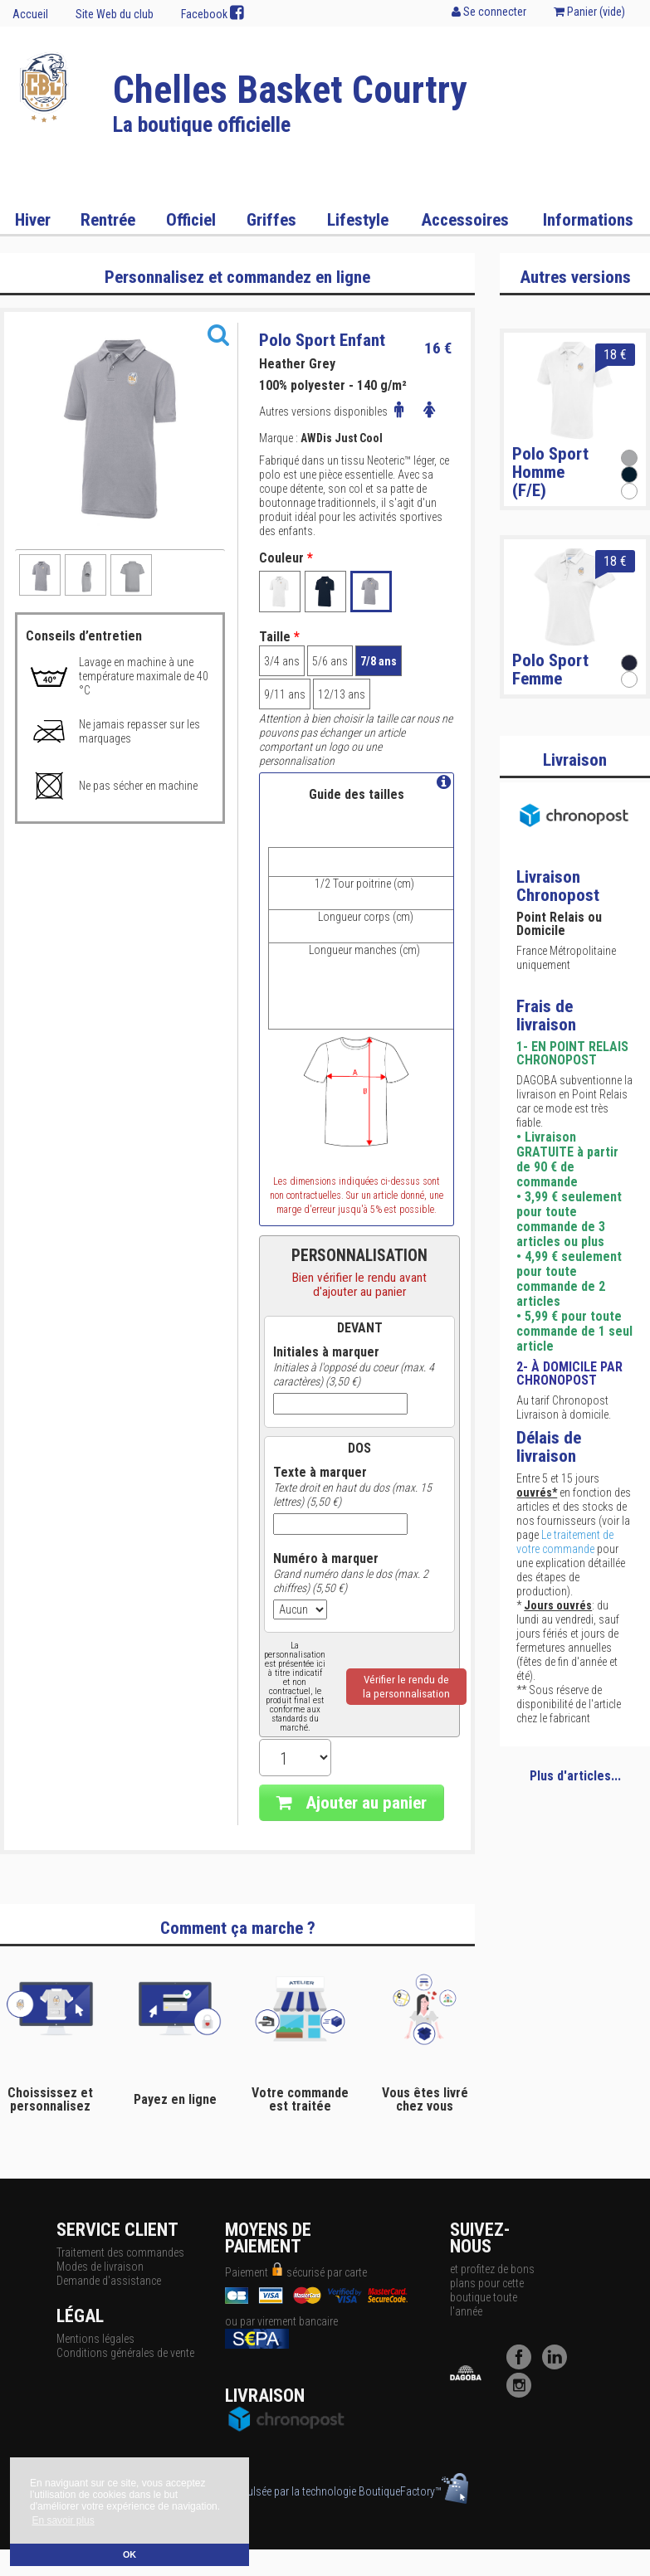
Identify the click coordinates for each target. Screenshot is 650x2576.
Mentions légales (95, 2338)
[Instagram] (523, 2393)
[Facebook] (523, 2365)
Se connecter (489, 11)
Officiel (191, 220)
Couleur (286, 558)
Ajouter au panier (351, 1803)
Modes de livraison (100, 2266)
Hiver (33, 220)
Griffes (271, 220)
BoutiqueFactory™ (413, 2491)
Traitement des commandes (120, 2252)
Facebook (212, 13)
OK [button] (129, 2554)
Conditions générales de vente (125, 2352)
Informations (588, 220)
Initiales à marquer (326, 1352)
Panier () (589, 11)
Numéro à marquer (326, 1559)
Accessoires (465, 220)
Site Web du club (115, 14)
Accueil (30, 14)
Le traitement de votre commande (564, 1542)
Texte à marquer (320, 1472)
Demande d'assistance (108, 2280)
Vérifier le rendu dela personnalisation (406, 1686)
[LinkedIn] (558, 2365)
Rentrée (108, 220)
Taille (279, 637)
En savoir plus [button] (63, 2520)
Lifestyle (358, 220)
